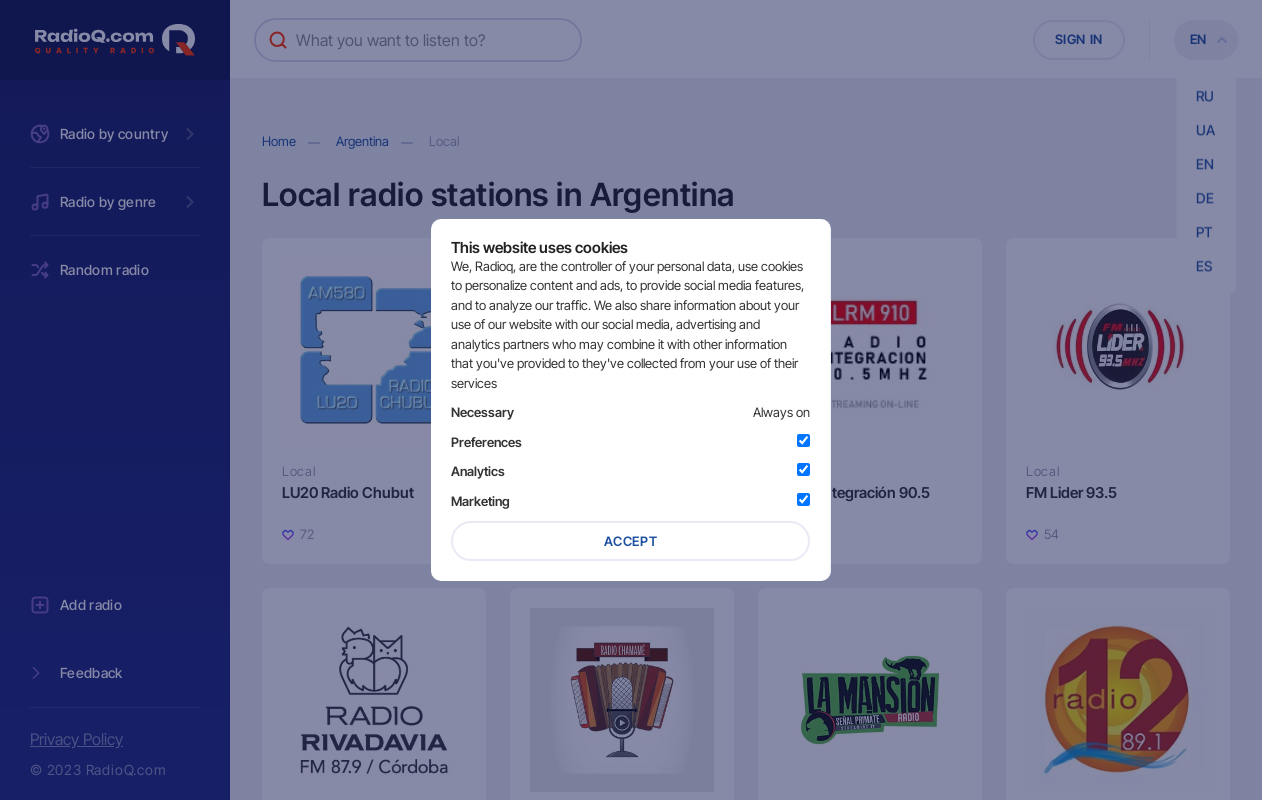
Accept (631, 541)
